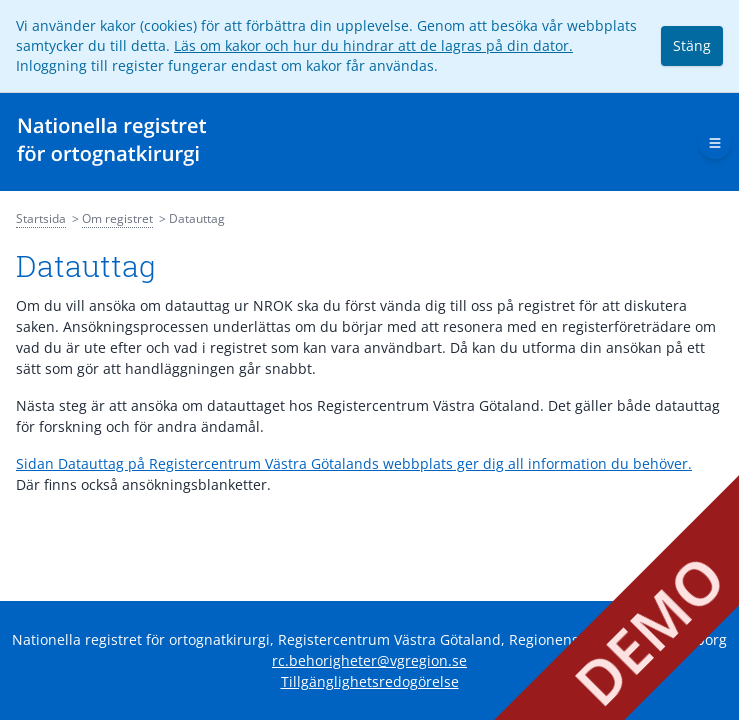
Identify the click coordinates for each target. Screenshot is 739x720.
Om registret (117, 218)
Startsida (41, 218)
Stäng (692, 45)
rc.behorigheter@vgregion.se (369, 660)
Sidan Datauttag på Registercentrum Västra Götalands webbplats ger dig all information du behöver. (354, 463)
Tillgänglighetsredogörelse (370, 681)
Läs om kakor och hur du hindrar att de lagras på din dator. (373, 45)
